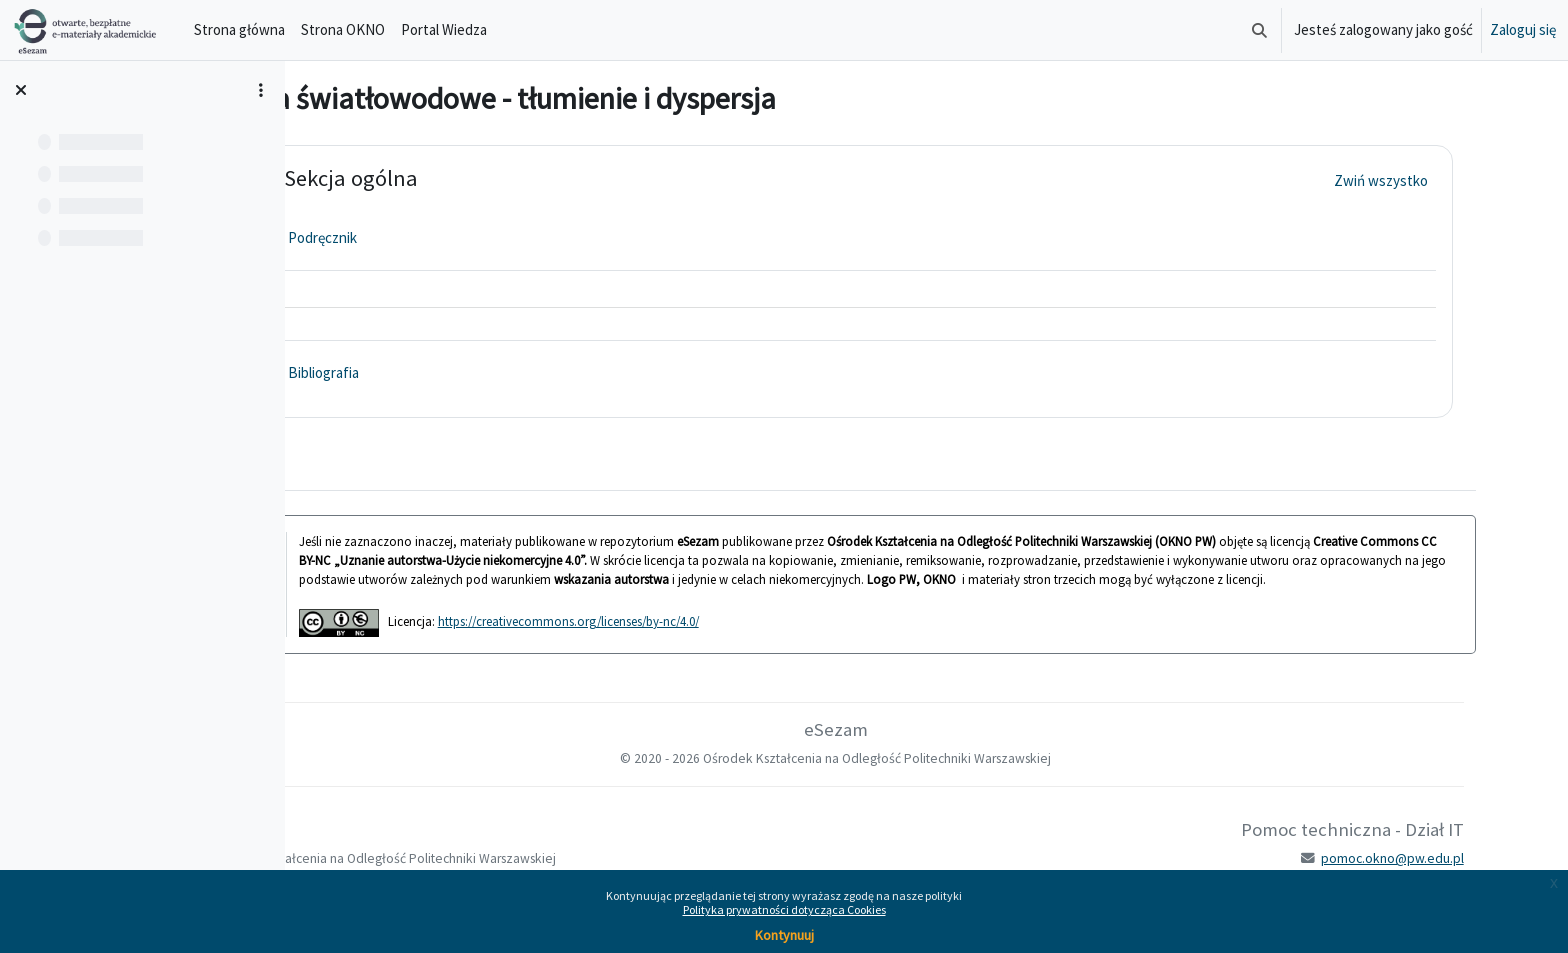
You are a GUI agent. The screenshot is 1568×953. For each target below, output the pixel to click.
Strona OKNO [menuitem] (343, 29)
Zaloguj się (1523, 29)
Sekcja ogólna (456, 178)
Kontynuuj (784, 935)
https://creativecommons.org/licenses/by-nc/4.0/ (673, 640)
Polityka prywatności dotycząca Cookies (784, 909)
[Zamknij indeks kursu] (21, 90)
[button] (1259, 30)
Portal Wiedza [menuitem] (444, 29)
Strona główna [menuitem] (239, 29)
